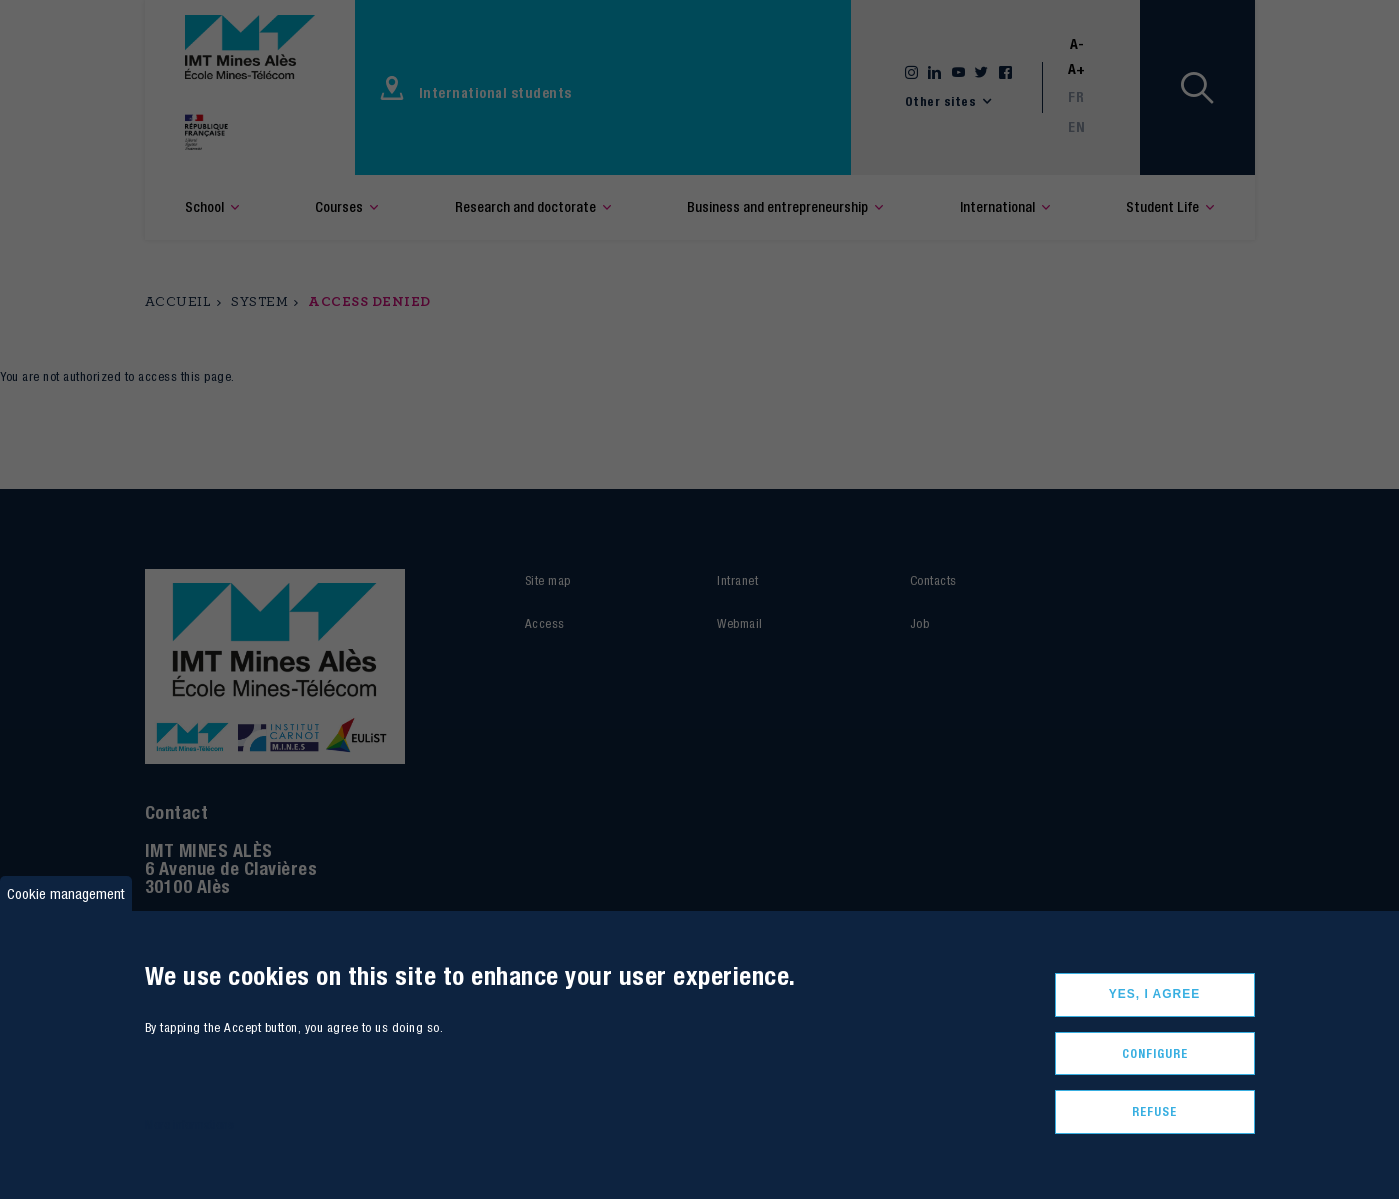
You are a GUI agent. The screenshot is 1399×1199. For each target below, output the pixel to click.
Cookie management (66, 893)
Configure (1155, 1053)
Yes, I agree (1155, 994)
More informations (189, 1124)
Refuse (1154, 1111)
